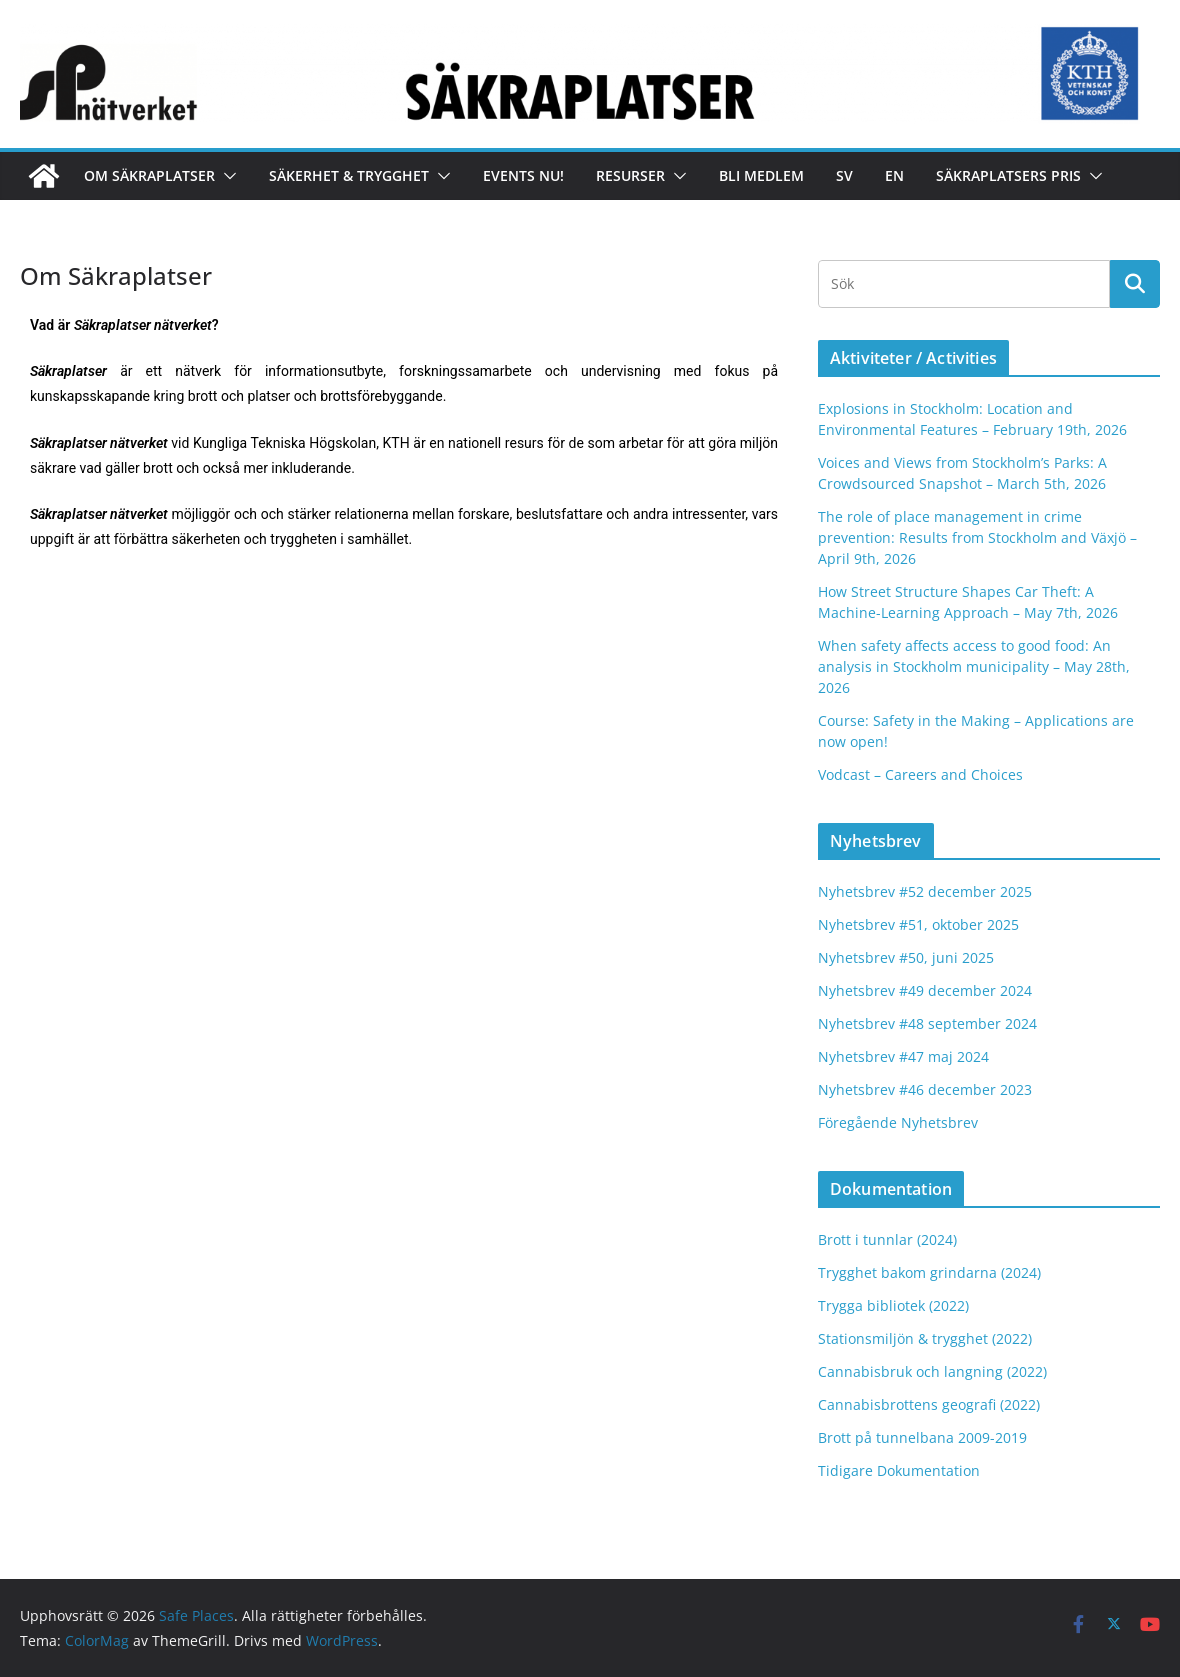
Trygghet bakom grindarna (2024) (929, 1272)
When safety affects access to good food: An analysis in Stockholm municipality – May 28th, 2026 (974, 666)
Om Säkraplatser (149, 175)
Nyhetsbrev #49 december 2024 (925, 990)
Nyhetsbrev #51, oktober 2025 (918, 924)
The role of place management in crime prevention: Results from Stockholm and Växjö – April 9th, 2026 (977, 537)
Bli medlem (761, 175)
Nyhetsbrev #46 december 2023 (925, 1089)
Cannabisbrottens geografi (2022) (929, 1404)
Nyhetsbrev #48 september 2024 (927, 1023)
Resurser (630, 175)
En (894, 175)
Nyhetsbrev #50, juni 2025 (906, 957)
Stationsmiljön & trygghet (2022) (925, 1338)
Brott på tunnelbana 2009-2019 (922, 1437)
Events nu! (523, 175)
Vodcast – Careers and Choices (920, 774)
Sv (844, 175)
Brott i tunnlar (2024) (887, 1239)
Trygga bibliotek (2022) (893, 1305)
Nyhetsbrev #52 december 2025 (925, 891)
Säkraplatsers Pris (1008, 175)
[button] (226, 176)
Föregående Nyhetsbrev (898, 1122)
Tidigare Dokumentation (899, 1470)
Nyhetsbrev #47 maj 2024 (903, 1056)
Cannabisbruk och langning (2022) (932, 1371)
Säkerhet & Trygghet (349, 175)
